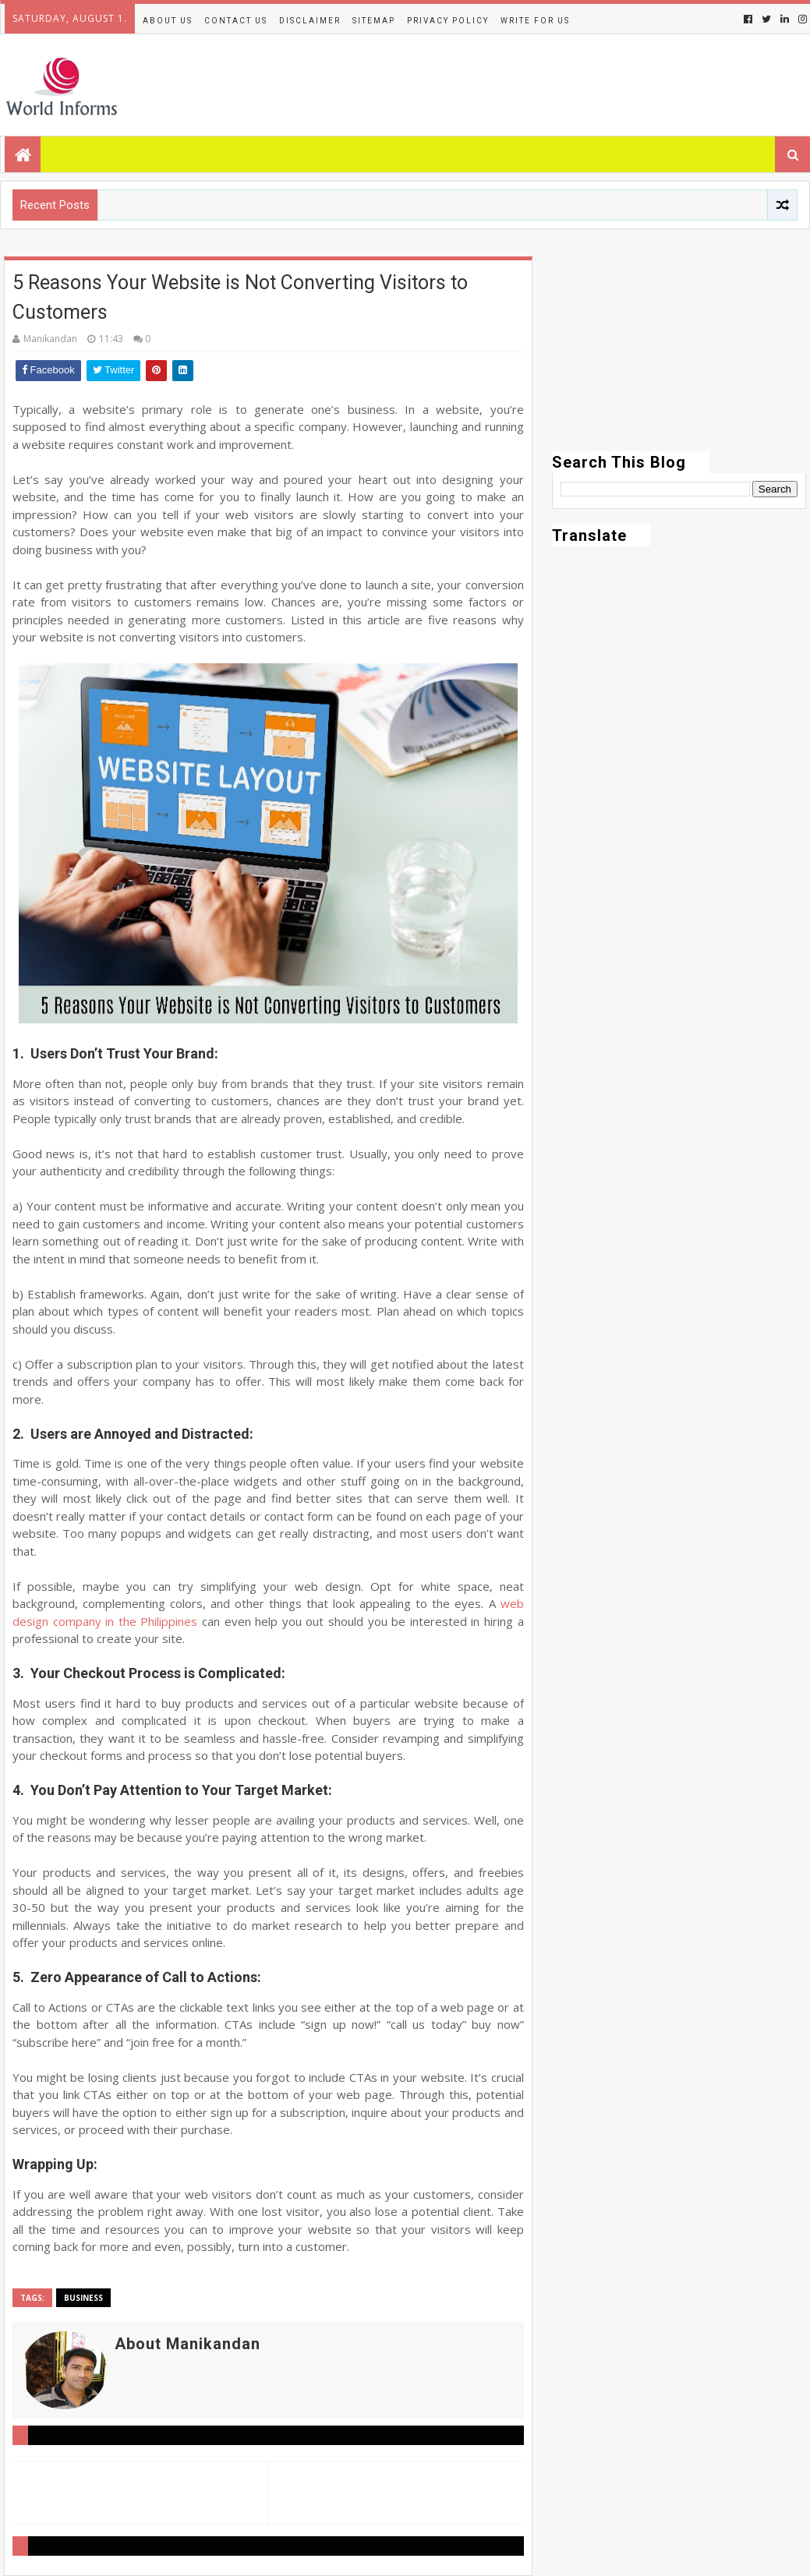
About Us (168, 20)
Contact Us (235, 20)
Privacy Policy (448, 20)
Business (83, 2297)
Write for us (535, 20)
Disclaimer (310, 20)
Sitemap (373, 20)
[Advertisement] (679, 353)
